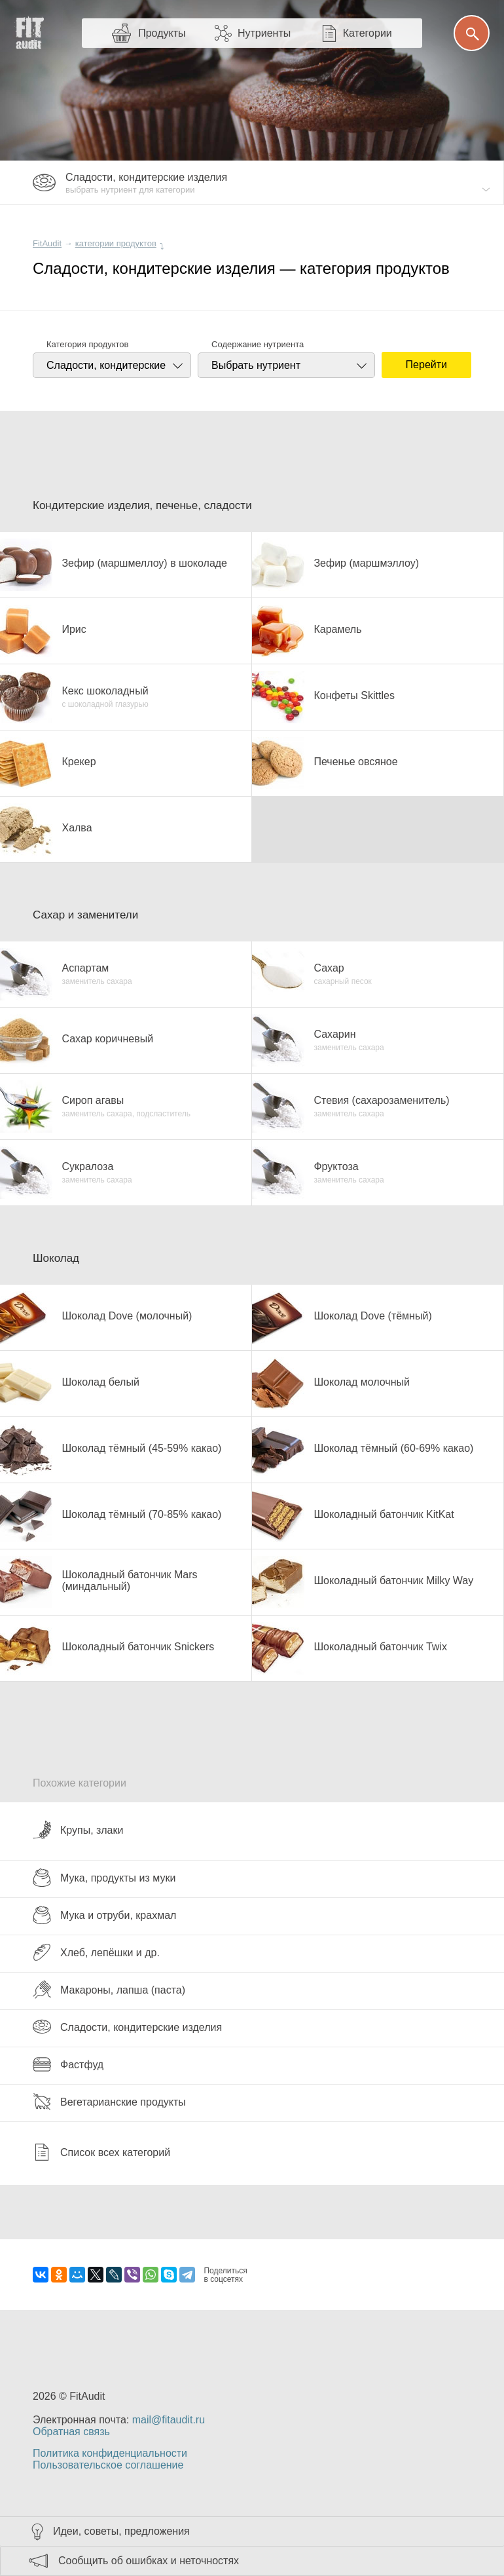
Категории (367, 33)
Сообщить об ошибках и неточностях (148, 2560)
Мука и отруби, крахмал (104, 1915)
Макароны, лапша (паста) (109, 1989)
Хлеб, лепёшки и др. (96, 1952)
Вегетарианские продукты (109, 2102)
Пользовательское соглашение (108, 2465)
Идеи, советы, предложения (121, 2531)
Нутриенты (264, 33)
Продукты (161, 33)
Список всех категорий (101, 2152)
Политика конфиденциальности (110, 2453)
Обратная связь (71, 2431)
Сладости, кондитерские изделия (127, 2027)
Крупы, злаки (78, 1830)
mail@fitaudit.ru (168, 2419)
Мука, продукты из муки (104, 1877)
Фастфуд (68, 2064)
